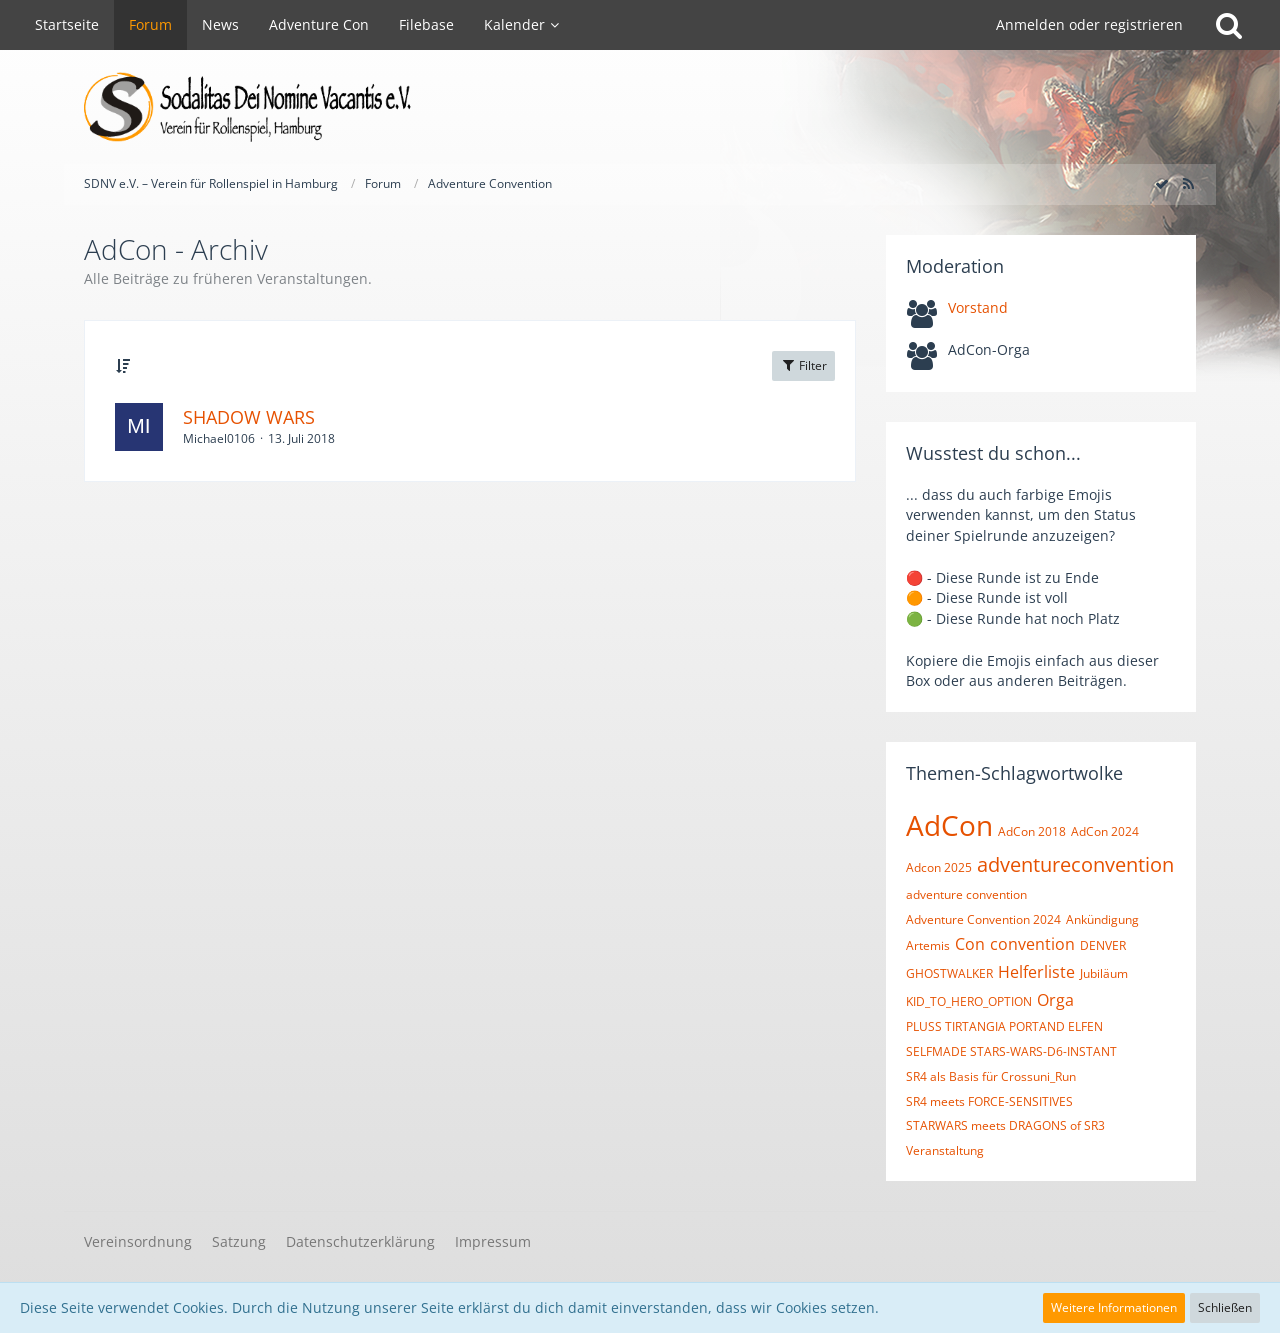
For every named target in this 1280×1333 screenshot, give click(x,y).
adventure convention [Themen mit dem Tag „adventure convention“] (966, 894)
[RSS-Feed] (1188, 183)
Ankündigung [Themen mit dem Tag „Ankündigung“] (1102, 919)
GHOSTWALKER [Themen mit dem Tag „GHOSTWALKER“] (949, 973)
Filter (803, 365)
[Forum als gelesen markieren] (1162, 183)
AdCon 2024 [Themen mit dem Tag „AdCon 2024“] (1105, 831)
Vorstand (978, 307)
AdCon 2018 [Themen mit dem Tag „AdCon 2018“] (1032, 831)
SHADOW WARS (249, 417)
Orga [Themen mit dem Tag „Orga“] (1055, 1000)
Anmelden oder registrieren (1089, 24)
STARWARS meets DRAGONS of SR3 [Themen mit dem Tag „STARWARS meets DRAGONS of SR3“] (1005, 1125)
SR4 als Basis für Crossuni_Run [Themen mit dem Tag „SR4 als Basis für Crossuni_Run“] (991, 1076)
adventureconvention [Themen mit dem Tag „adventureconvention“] (1075, 864)
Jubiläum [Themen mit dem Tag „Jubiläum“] (1104, 973)
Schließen (1225, 1307)
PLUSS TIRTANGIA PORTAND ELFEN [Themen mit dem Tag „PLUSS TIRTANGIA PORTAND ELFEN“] (1004, 1026)
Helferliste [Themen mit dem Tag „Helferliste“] (1036, 972)
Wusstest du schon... (993, 453)
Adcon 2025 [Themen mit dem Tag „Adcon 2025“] (939, 867)
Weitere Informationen (1114, 1307)
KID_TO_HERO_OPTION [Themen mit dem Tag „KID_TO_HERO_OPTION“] (969, 1001)
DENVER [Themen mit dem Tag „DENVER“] (1103, 945)
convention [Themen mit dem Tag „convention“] (1032, 944)
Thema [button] (164, 365)
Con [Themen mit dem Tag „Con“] (970, 944)
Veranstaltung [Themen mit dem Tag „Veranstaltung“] (945, 1150)
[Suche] (1229, 25)
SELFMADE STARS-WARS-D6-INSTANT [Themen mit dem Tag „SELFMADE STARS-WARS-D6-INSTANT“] (1011, 1051)
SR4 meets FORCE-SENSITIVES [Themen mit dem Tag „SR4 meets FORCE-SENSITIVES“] (989, 1101)
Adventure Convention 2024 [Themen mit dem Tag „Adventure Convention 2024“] (983, 919)
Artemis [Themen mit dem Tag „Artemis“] (928, 945)
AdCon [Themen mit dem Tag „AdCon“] (949, 825)
